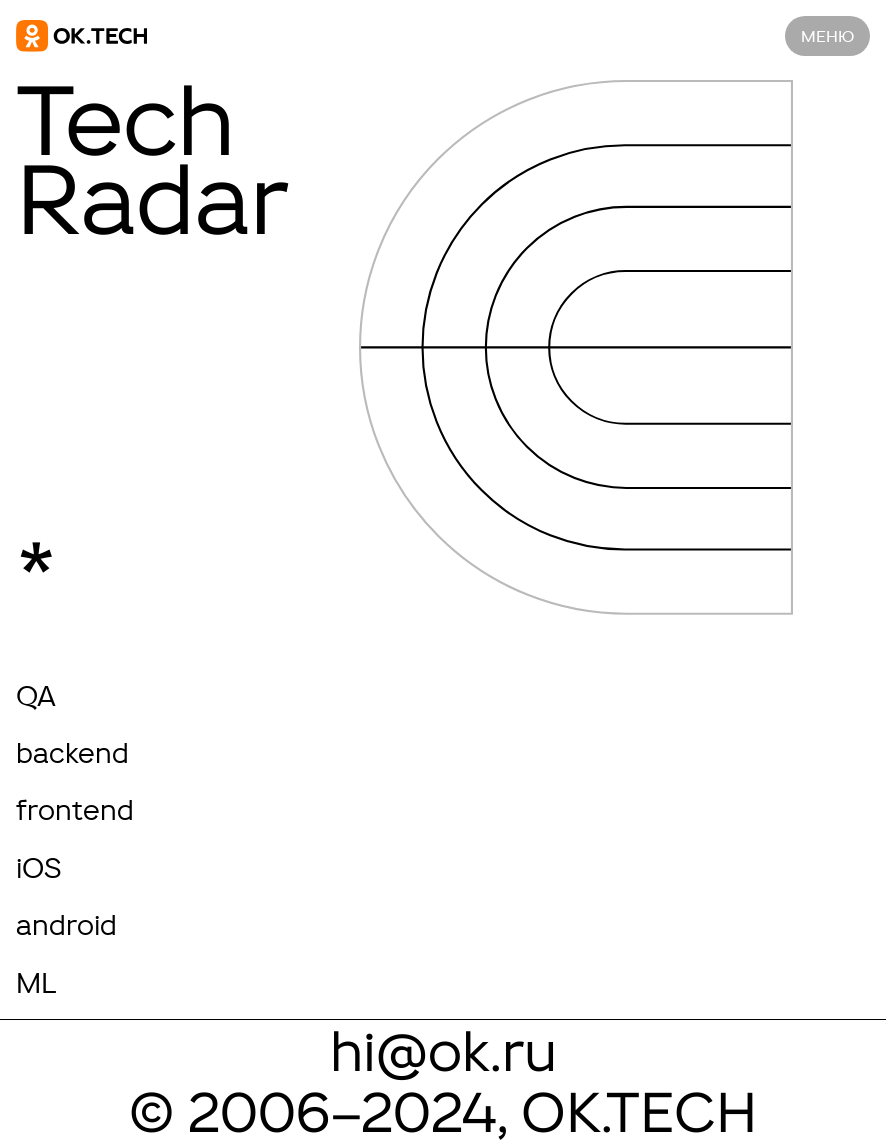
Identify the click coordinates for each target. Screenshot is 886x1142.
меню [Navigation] (827, 36)
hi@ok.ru (443, 1050)
